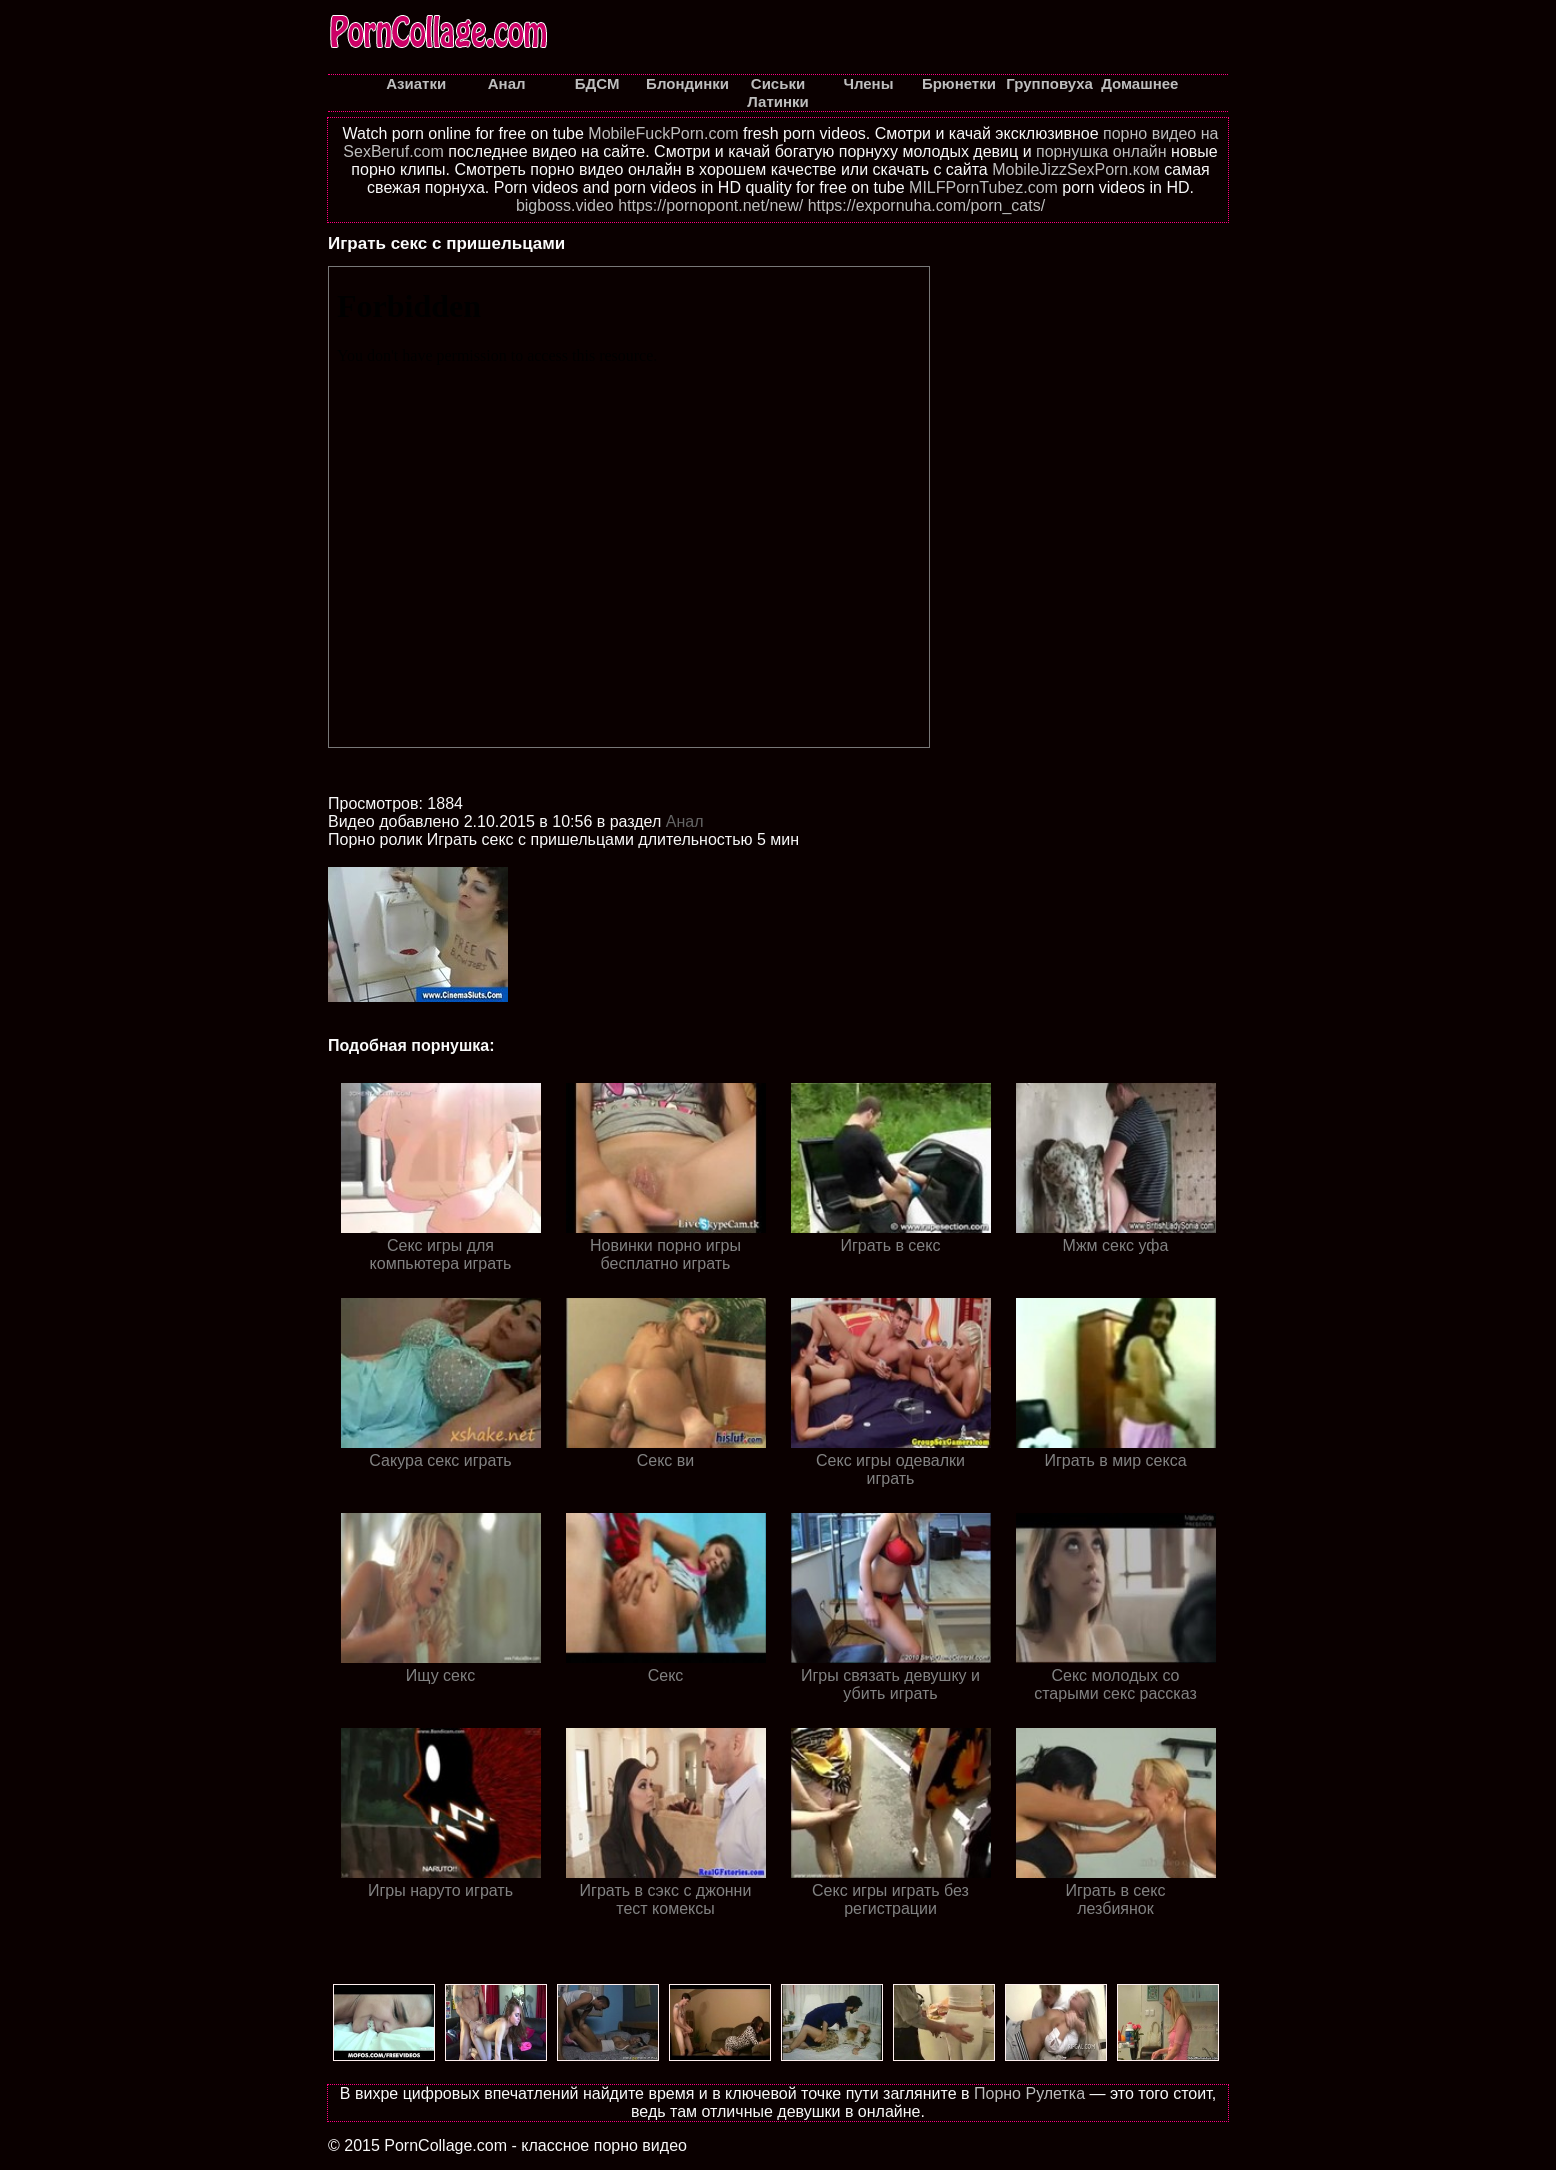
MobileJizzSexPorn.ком (1076, 169)
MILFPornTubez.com (983, 187)
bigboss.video (565, 205)
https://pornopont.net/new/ (710, 205)
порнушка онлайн (1101, 151)
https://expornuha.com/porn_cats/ (926, 205)
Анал (685, 821)
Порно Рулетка (1029, 2093)
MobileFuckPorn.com (663, 133)
